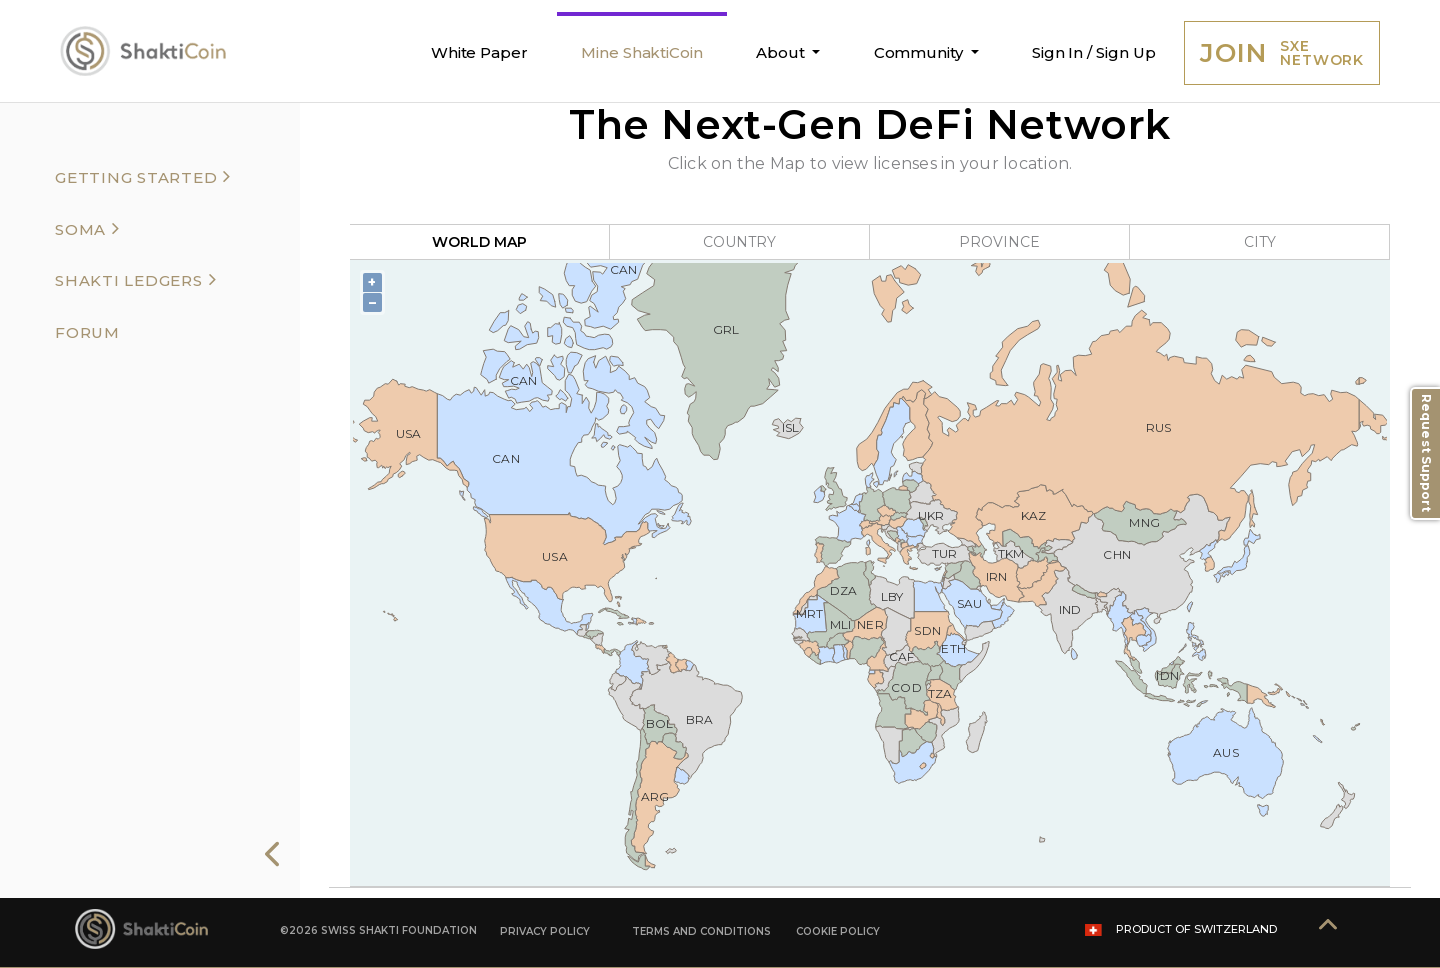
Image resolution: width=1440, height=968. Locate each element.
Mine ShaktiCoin (642, 52)
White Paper (479, 52)
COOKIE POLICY (838, 931)
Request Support (1426, 453)
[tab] (154, 176)
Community (920, 52)
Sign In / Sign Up (1094, 52)
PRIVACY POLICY (545, 931)
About (782, 52)
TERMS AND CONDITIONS (701, 931)
